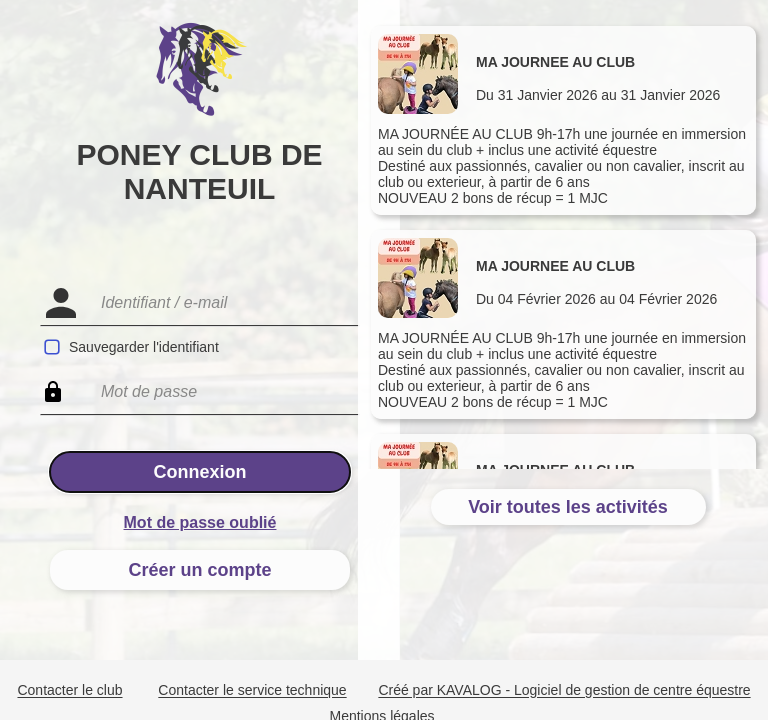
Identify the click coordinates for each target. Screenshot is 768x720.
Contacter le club (69, 691)
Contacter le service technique (252, 691)
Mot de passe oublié (200, 522)
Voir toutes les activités (568, 507)
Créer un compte (199, 570)
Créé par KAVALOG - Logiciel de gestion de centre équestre (564, 691)
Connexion (200, 472)
